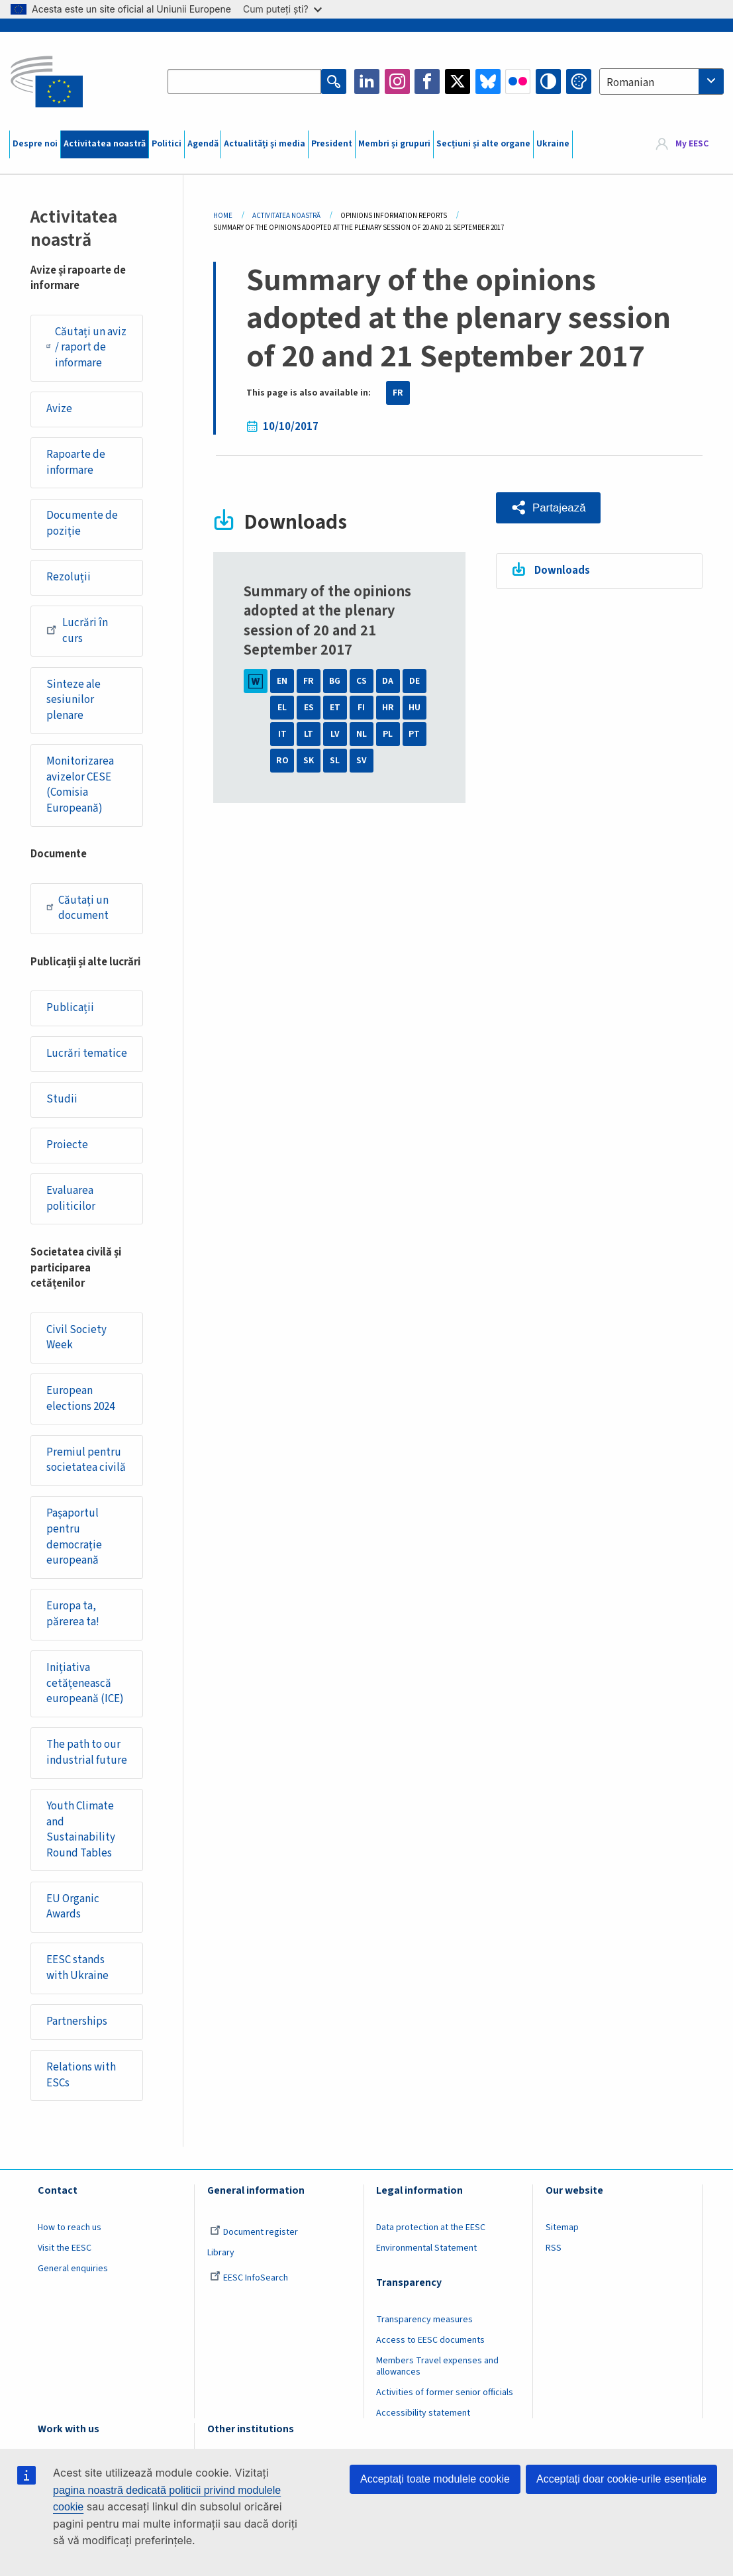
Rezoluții (68, 577)
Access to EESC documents (430, 2340)
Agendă (203, 143)
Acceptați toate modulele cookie (435, 2479)
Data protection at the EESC (430, 2227)
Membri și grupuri (394, 143)
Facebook (427, 81)
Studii (61, 1099)
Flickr (517, 81)
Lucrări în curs (77, 631)
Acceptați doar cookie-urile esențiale (621, 2479)
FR (398, 393)
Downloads (562, 570)
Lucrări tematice (86, 1053)
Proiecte (67, 1145)
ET (335, 707)
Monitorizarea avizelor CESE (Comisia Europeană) (80, 784)
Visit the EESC (64, 2248)
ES (309, 707)
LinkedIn (366, 81)
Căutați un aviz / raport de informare (86, 347)
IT (282, 734)
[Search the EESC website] (244, 81)
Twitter (457, 81)
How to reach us (69, 2227)
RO (282, 760)
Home (222, 216)
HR (388, 707)
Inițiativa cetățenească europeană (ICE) (85, 1683)
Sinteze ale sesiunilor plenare (73, 700)
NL (361, 734)
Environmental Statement (426, 2248)
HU (414, 707)
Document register (254, 2232)
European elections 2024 (80, 1399)
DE (414, 681)
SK (308, 760)
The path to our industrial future (86, 1752)
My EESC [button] (692, 144)
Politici (166, 143)
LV (335, 734)
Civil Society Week (76, 1338)
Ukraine (552, 143)
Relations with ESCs (81, 2075)
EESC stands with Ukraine (77, 1968)
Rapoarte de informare (75, 462)
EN (282, 681)
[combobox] (661, 81)
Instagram (397, 81)
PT (414, 734)
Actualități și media (264, 143)
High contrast (548, 81)
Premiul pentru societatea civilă (86, 1460)
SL (335, 760)
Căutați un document (77, 908)
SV (361, 760)
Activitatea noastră (105, 143)
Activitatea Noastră (286, 216)
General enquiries (73, 2268)
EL (282, 707)
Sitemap (562, 2227)
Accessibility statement (423, 2413)
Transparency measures (424, 2319)
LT (308, 734)
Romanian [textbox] (630, 83)
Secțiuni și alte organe (483, 143)
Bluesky (488, 81)
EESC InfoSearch (249, 2277)
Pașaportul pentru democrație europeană (74, 1536)
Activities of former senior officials (444, 2392)
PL (388, 734)
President (331, 143)
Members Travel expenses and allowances (437, 2366)
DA (387, 681)
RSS (554, 2248)
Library (220, 2252)
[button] (548, 507)
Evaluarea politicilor (70, 1198)
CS (361, 681)
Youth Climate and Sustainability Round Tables (80, 1829)
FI (361, 707)
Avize (59, 409)
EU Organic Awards (72, 1907)
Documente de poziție (82, 523)
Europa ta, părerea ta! (72, 1614)
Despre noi (35, 143)
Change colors (578, 81)
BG (334, 681)
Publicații (70, 1008)
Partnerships (76, 2021)
